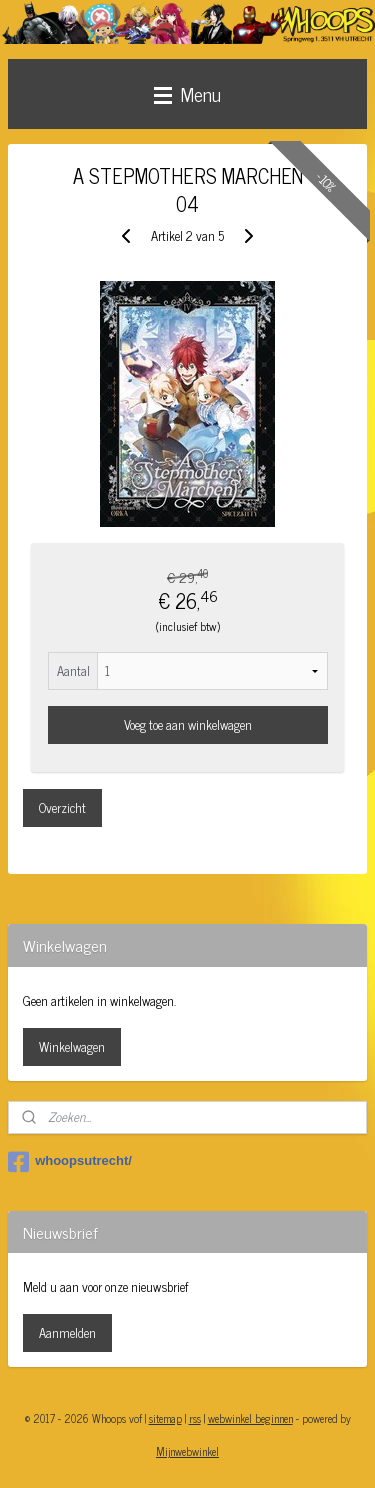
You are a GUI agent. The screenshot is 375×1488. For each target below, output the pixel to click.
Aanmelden (67, 1332)
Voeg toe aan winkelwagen (188, 724)
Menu (187, 93)
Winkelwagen (72, 1046)
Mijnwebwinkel (187, 1451)
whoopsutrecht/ (70, 1162)
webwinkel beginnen (250, 1418)
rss (195, 1418)
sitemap (165, 1418)
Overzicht (62, 807)
